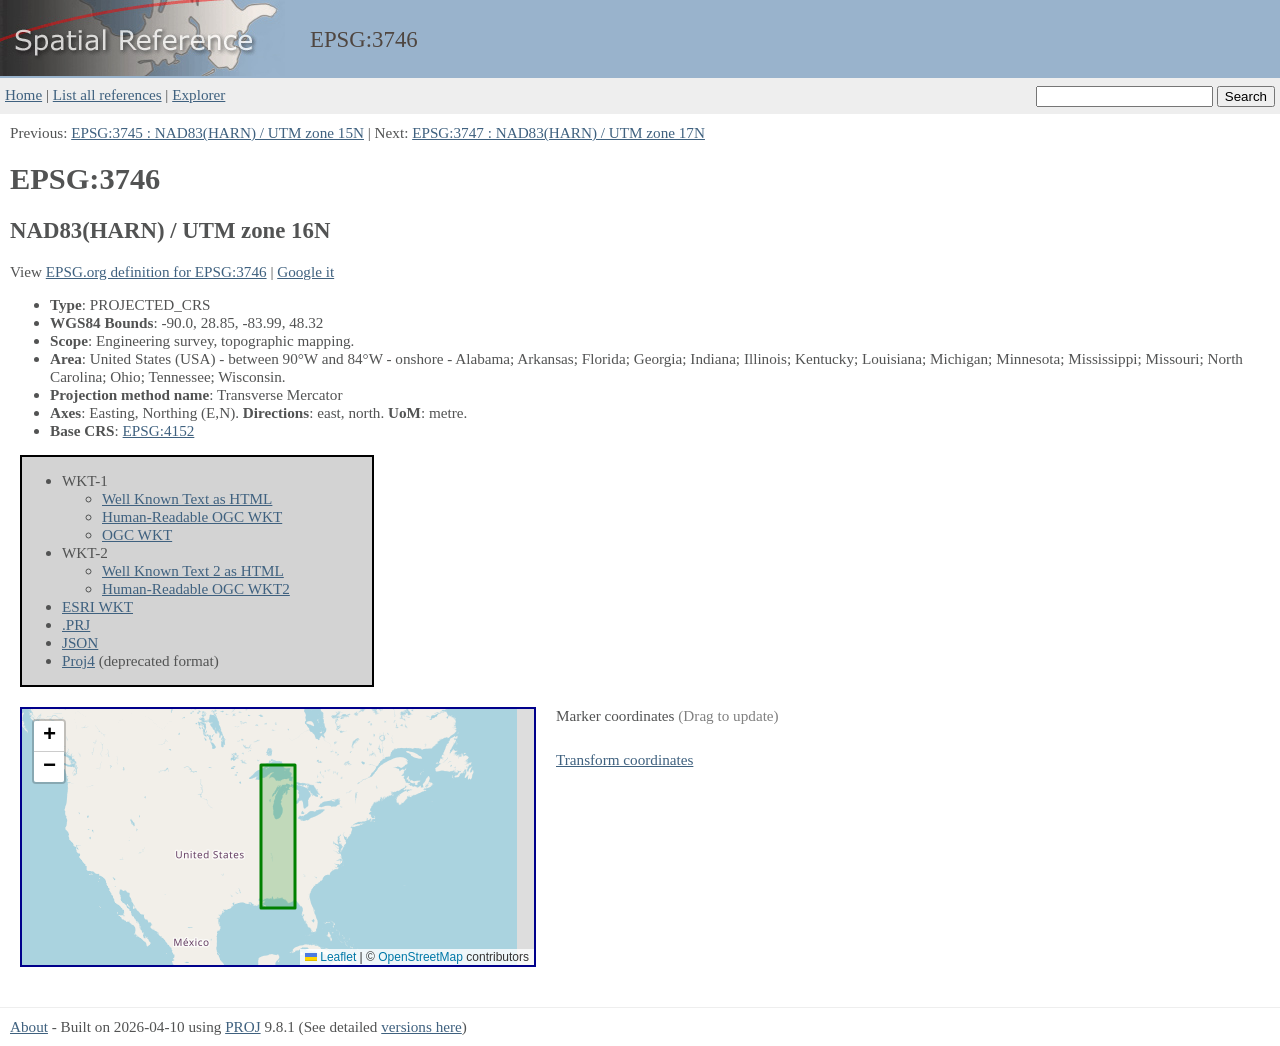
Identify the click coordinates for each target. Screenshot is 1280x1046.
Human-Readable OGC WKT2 (196, 588)
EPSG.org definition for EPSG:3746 (156, 271)
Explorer (198, 94)
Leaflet (330, 957)
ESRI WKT (97, 606)
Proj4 (78, 660)
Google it (305, 271)
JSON (80, 642)
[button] (49, 736)
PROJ (242, 1026)
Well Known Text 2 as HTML (193, 570)
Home (23, 94)
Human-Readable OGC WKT (192, 516)
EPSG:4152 (159, 430)
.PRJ (76, 624)
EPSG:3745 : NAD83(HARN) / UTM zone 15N (217, 132)
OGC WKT (137, 534)
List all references (107, 94)
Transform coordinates (624, 759)
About (29, 1026)
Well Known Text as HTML (187, 498)
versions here (421, 1026)
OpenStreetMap (420, 957)
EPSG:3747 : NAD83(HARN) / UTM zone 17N (558, 132)
